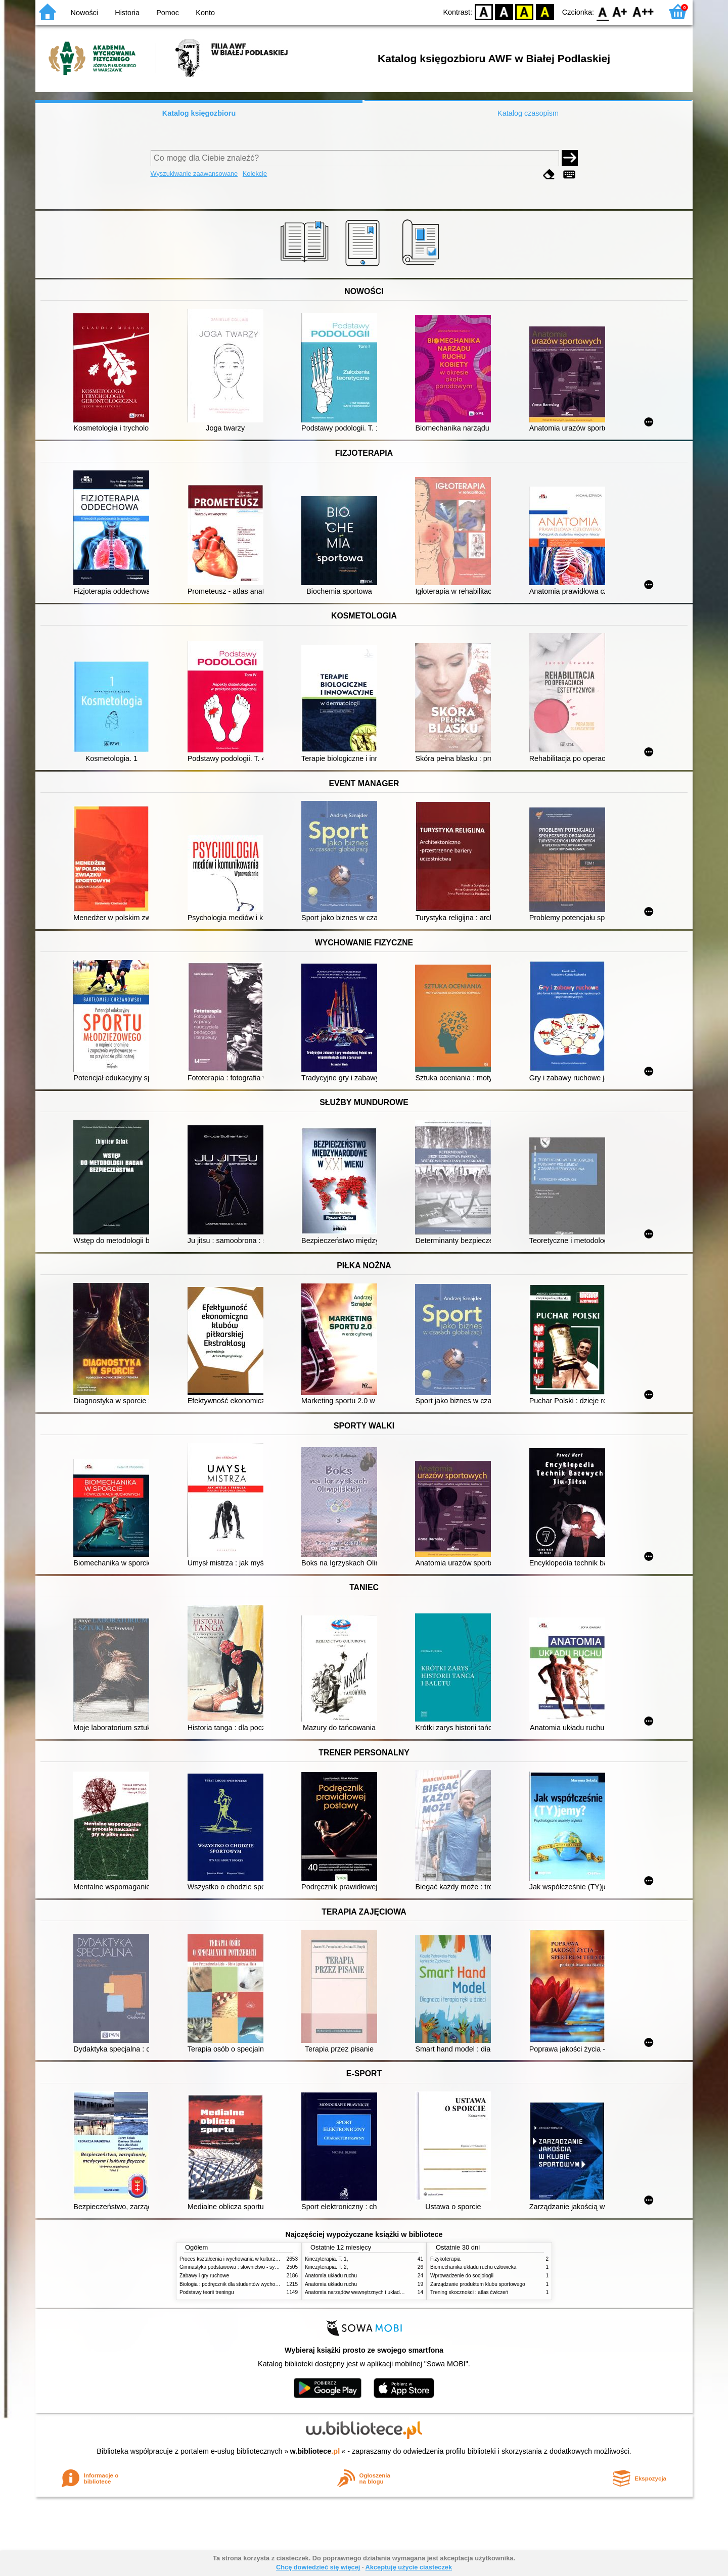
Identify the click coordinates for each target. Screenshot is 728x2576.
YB (524, 11)
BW (504, 11)
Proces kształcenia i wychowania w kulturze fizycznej (239, 2259)
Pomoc (167, 13)
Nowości (84, 13)
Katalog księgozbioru (199, 113)
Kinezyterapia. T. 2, (326, 2267)
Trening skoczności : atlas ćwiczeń (469, 2292)
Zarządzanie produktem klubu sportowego (477, 2284)
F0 (602, 11)
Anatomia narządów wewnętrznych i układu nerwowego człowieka (379, 2292)
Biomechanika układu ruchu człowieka (473, 2267)
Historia (127, 13)
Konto (205, 13)
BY (544, 11)
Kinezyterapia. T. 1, (326, 2259)
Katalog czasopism (528, 113)
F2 (643, 11)
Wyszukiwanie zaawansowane (194, 173)
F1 (620, 11)
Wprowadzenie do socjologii (461, 2275)
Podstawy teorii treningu (206, 2292)
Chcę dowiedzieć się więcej (318, 2567)
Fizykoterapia (445, 2259)
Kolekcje (255, 173)
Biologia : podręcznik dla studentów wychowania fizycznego (246, 2284)
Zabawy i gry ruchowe (204, 2275)
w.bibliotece (315, 2451)
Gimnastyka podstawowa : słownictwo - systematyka (238, 2267)
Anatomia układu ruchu (331, 2275)
